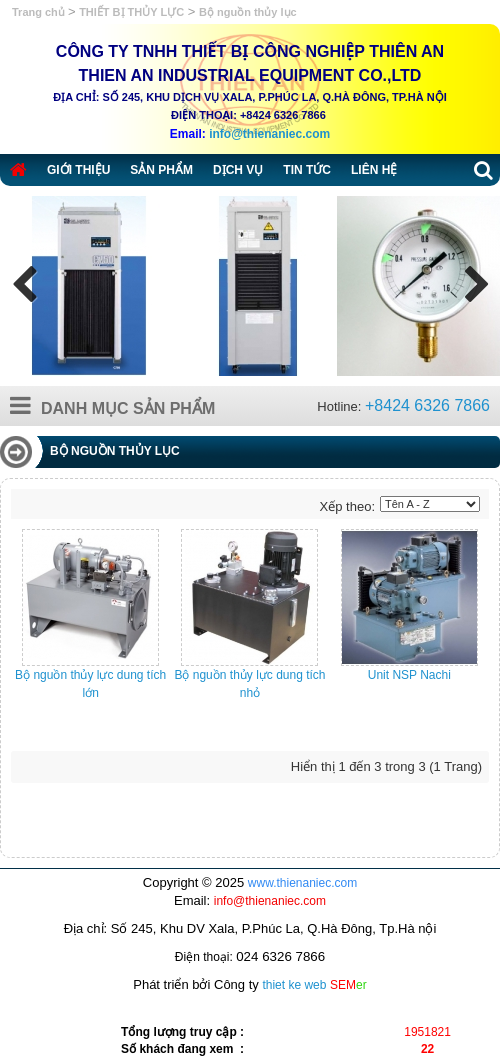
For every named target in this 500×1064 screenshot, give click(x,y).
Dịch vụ (238, 170)
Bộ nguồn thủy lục (248, 12)
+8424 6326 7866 (427, 405)
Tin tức (307, 170)
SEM (348, 985)
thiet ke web (294, 985)
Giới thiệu (78, 170)
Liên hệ (374, 170)
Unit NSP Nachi (409, 675)
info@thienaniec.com (269, 134)
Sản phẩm (161, 170)
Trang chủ (40, 12)
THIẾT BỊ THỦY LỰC (131, 12)
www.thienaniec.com (302, 883)
